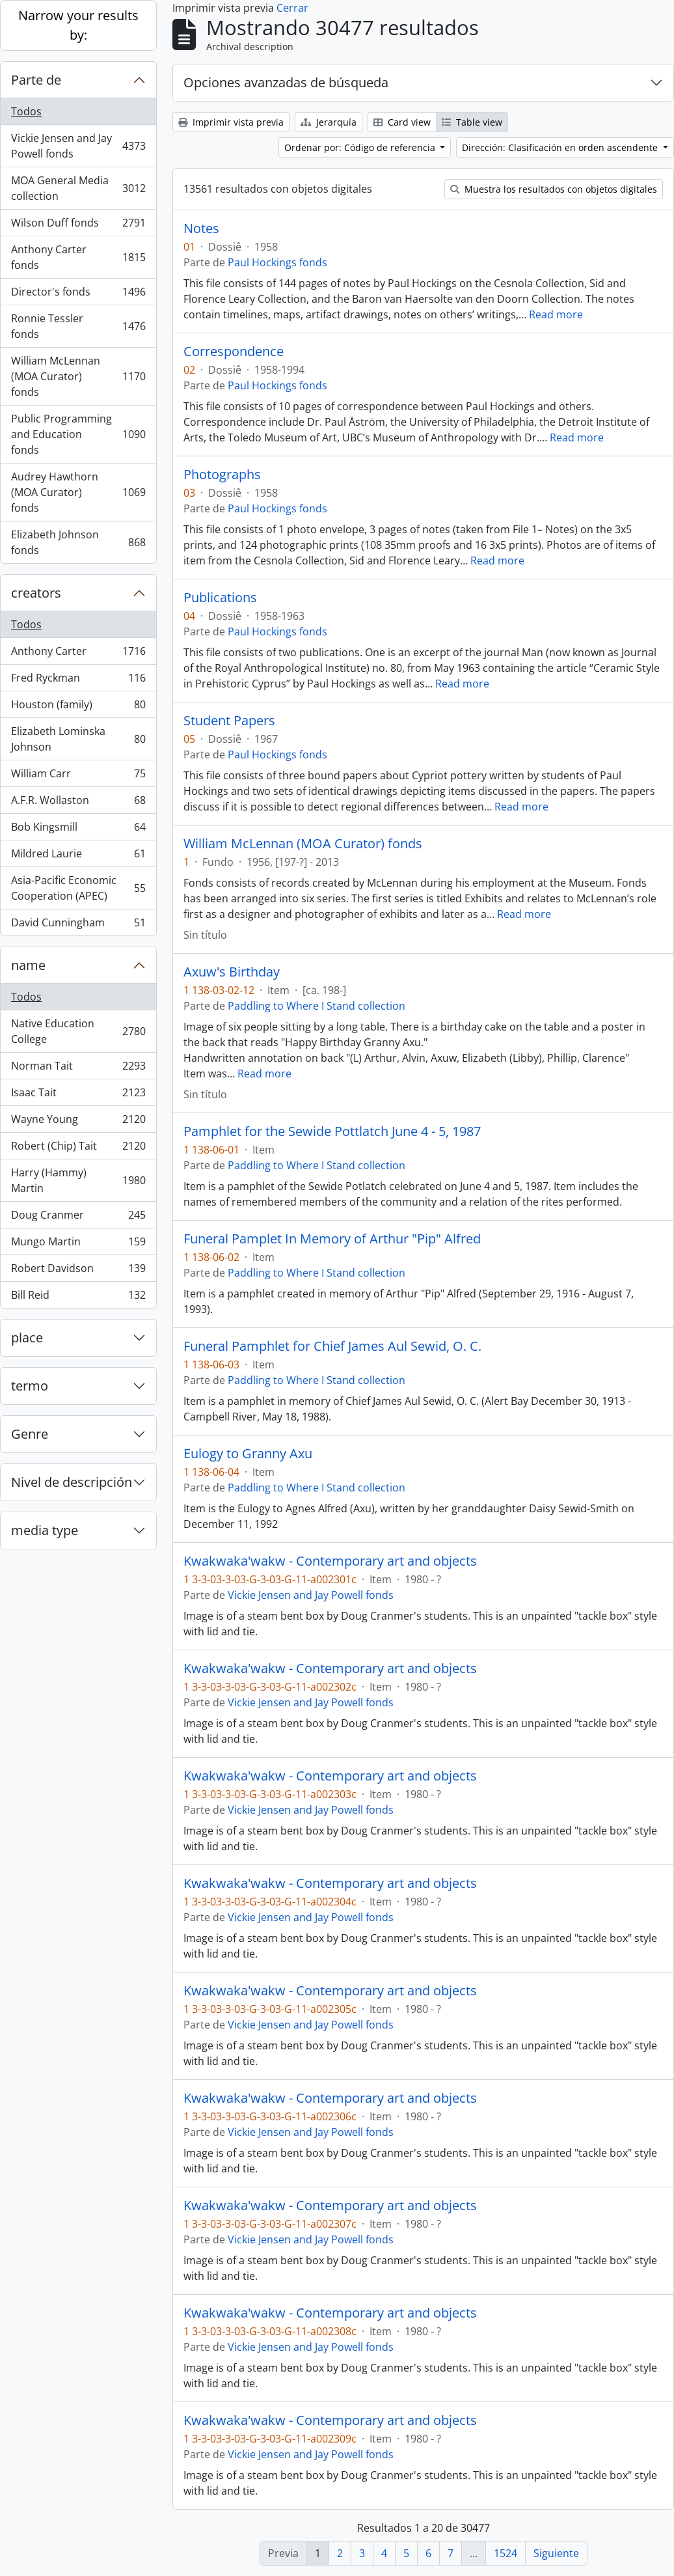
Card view (402, 122)
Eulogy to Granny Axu (247, 1453)
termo (29, 1385)
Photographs (222, 474)
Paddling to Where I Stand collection (316, 1006)
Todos (26, 111)
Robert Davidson (78, 1271)
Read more (556, 314)
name (28, 965)
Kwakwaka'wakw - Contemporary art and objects (330, 1561)
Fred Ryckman (78, 680)
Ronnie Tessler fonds (78, 326)
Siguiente (556, 2553)
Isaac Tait (78, 1095)
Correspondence (233, 351)
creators (36, 593)
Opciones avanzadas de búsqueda (285, 82)
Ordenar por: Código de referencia (361, 147)
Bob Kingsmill (78, 829)
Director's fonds (78, 294)
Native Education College (78, 1031)
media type (44, 1530)
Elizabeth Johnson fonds (78, 542)
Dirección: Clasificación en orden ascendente (561, 147)
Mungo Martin (78, 1244)
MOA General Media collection (78, 188)
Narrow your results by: (78, 25)
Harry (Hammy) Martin (78, 1180)
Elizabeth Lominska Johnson (78, 739)
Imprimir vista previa (231, 122)
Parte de (36, 80)
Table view (472, 122)
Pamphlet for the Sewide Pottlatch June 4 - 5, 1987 (332, 1131)
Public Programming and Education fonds (78, 434)
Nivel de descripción (71, 1482)
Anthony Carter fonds (78, 257)
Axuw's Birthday (231, 972)
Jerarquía (329, 122)
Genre (29, 1434)
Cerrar (292, 8)
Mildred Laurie (78, 856)
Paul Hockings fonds (277, 262)
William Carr (78, 776)
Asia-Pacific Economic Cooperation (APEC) (78, 888)
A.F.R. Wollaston (78, 803)
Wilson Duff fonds (78, 225)
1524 (505, 2553)
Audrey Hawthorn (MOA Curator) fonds (78, 492)
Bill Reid (78, 1297)
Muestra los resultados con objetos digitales (553, 189)
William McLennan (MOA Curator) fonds (78, 376)
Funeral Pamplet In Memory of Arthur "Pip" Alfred (332, 1239)
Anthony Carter (78, 654)
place (27, 1337)
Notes (201, 228)
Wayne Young (78, 1122)
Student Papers (229, 720)
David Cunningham (78, 925)
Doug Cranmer (78, 1217)
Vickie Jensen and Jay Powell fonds (78, 146)
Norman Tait (78, 1068)
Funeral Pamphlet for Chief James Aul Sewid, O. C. (332, 1346)
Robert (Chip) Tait (78, 1148)
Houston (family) (78, 707)
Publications (220, 597)
